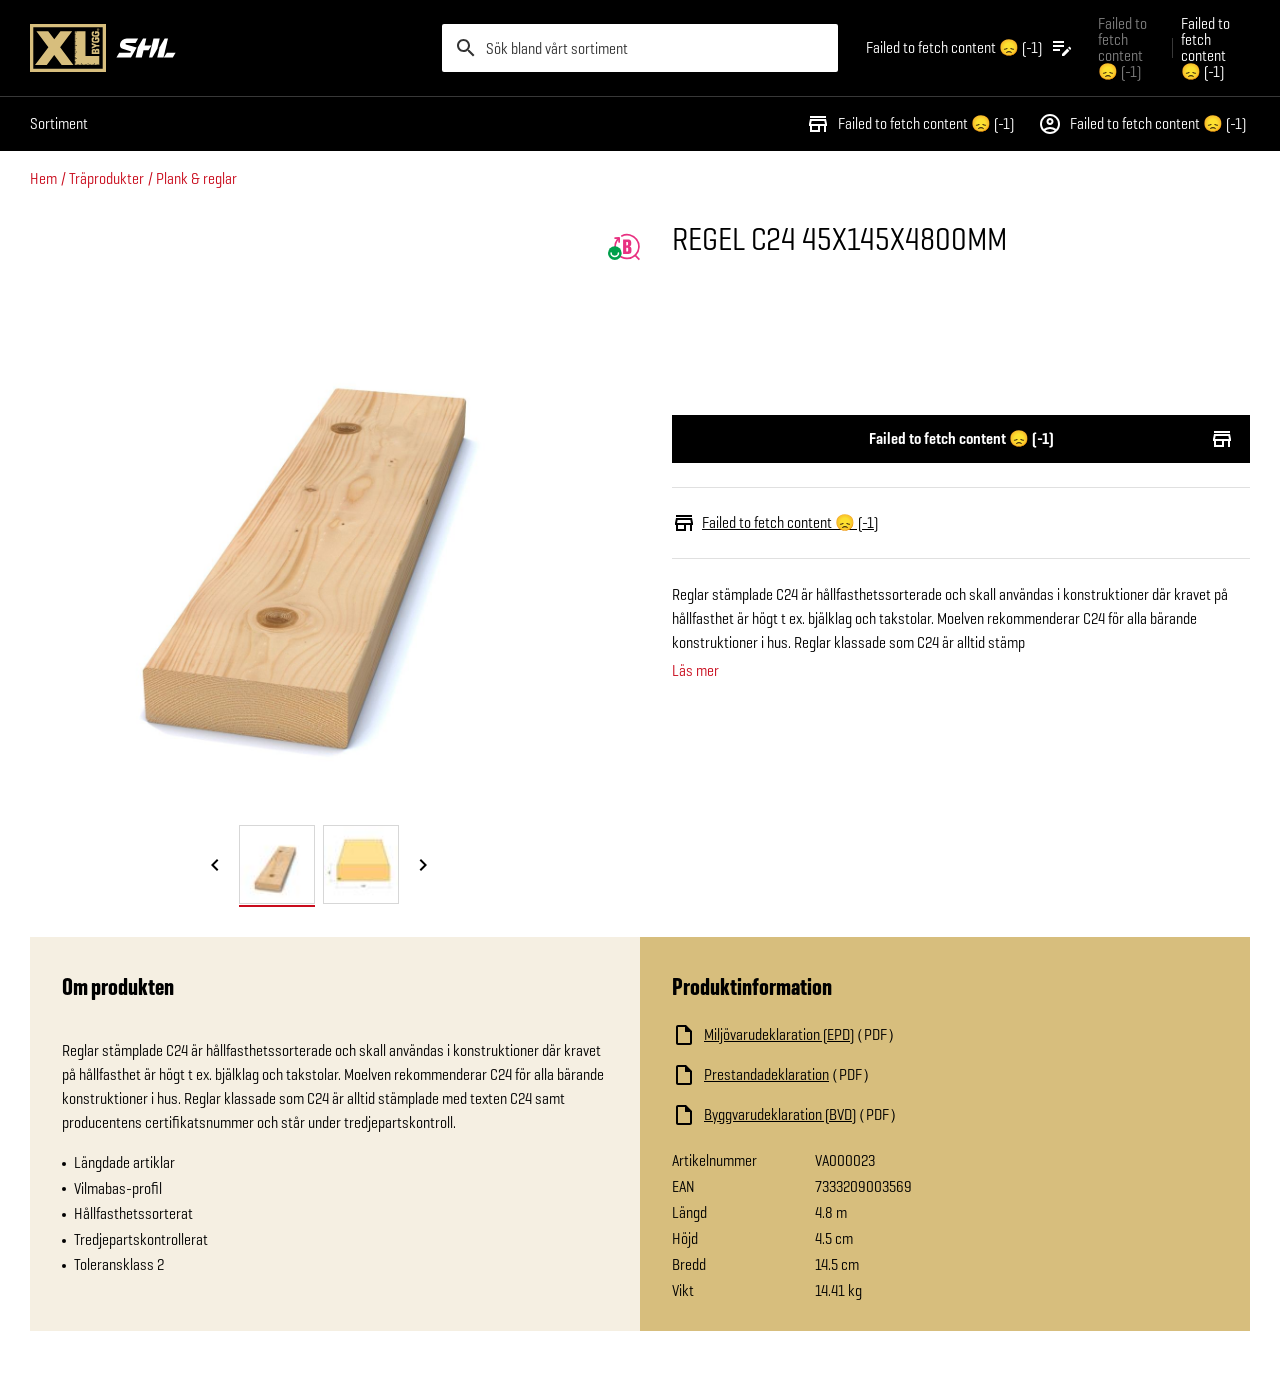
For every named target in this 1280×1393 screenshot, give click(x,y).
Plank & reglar (196, 178)
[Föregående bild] (215, 866)
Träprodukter (106, 178)
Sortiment (59, 123)
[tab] (277, 864)
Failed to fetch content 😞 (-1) (910, 124)
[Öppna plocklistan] (970, 48)
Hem (43, 178)
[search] (640, 48)
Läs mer (695, 671)
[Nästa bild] (423, 866)
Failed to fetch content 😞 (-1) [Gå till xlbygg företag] (1122, 47)
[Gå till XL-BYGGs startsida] (228, 48)
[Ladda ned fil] (872, 1035)
